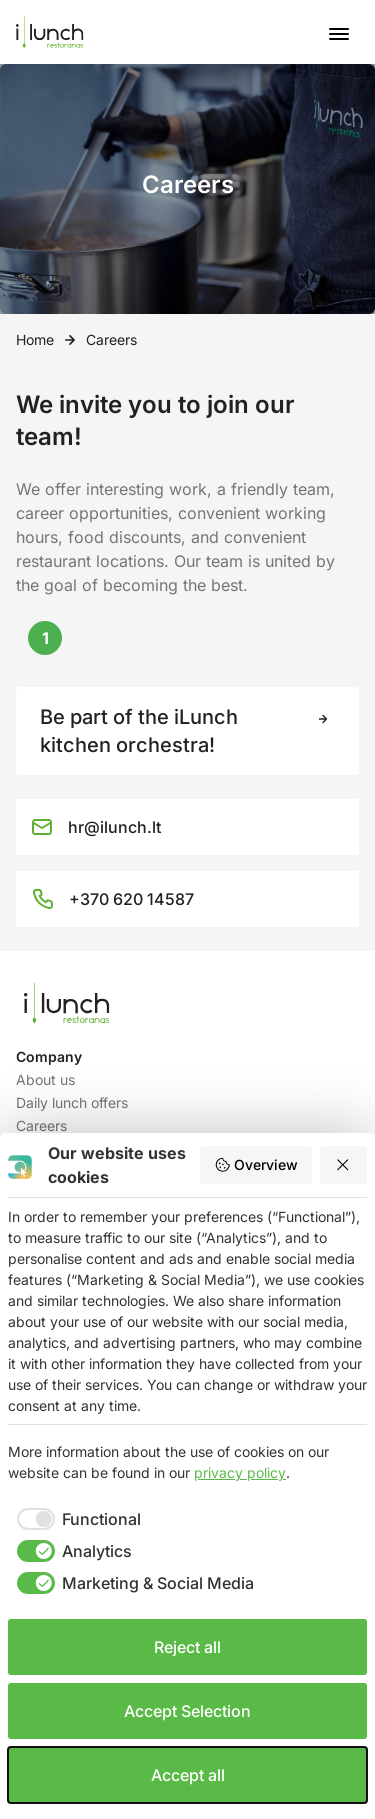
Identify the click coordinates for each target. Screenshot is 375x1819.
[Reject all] (344, 1165)
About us (45, 1079)
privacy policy (240, 1472)
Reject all (187, 1647)
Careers (41, 1125)
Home (35, 339)
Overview (256, 1165)
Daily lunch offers (72, 1102)
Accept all (188, 1775)
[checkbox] (74, 1519)
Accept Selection (187, 1711)
